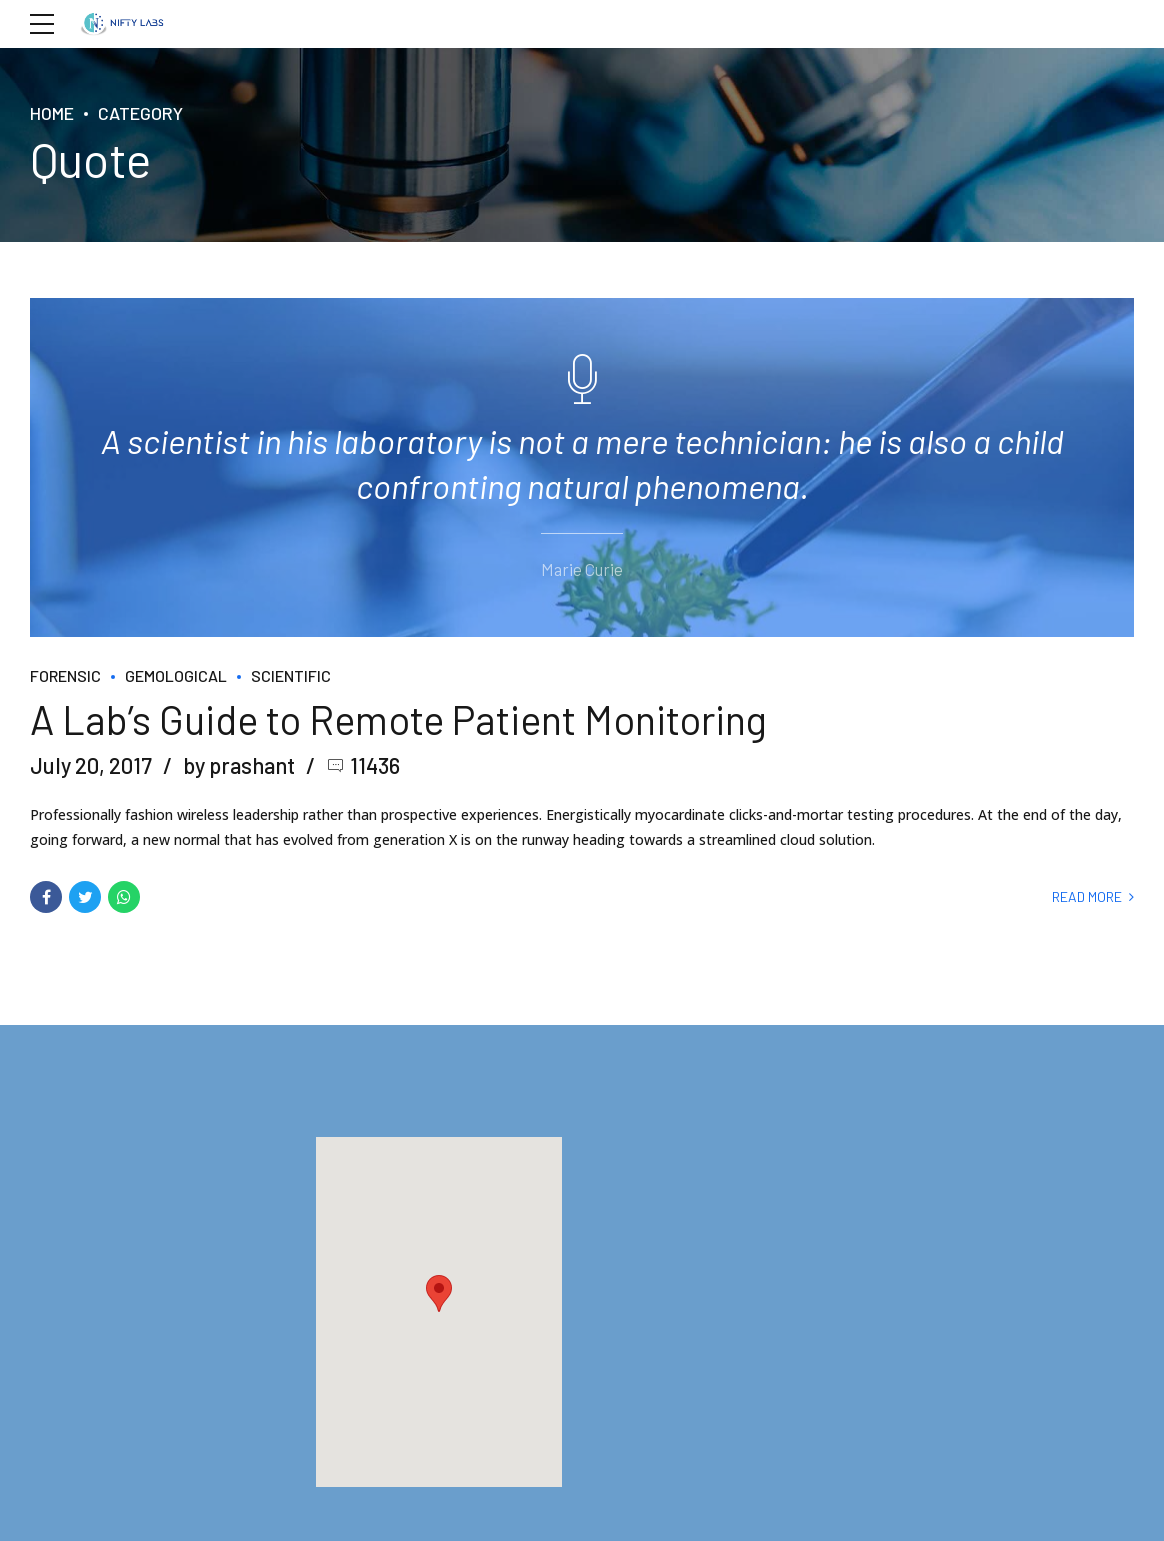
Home (52, 113)
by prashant (239, 764)
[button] (439, 1291)
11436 (375, 764)
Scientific (291, 674)
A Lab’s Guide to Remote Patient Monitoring (398, 717)
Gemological (176, 674)
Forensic (65, 674)
